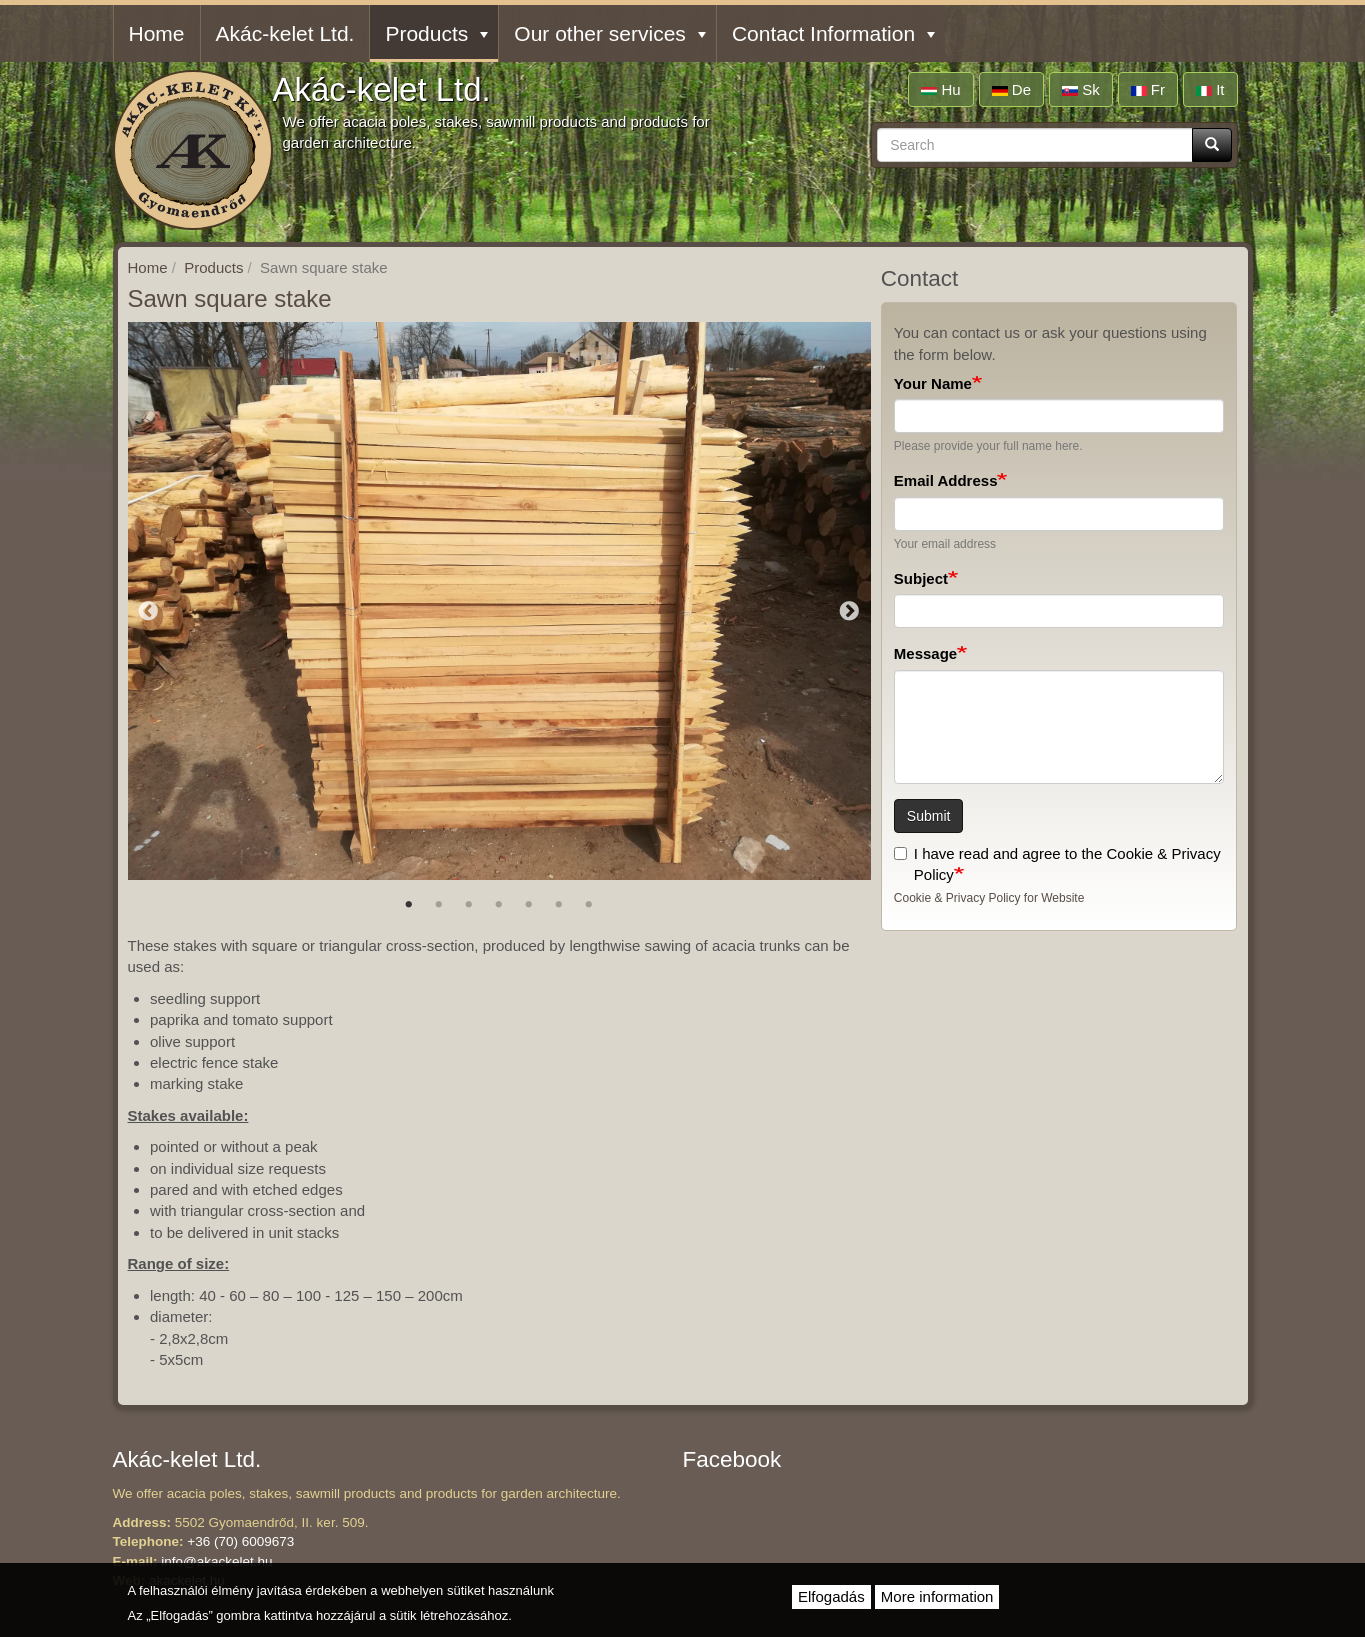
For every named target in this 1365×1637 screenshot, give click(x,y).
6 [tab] (559, 905)
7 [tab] (589, 905)
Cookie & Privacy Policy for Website (989, 898)
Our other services (610, 33)
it (1210, 89)
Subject (921, 578)
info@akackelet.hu (216, 1561)
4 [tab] (499, 905)
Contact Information (833, 33)
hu (940, 89)
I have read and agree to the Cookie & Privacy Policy (1057, 864)
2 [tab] (439, 905)
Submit (929, 816)
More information (937, 1596)
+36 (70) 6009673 (240, 1541)
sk (1081, 89)
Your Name (933, 383)
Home (157, 33)
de (1011, 89)
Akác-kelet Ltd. (382, 89)
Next (850, 612)
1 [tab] (409, 905)
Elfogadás (831, 1596)
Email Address (946, 480)
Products (436, 33)
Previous (149, 612)
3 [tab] (469, 905)
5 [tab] (529, 905)
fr (1148, 89)
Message (925, 653)
